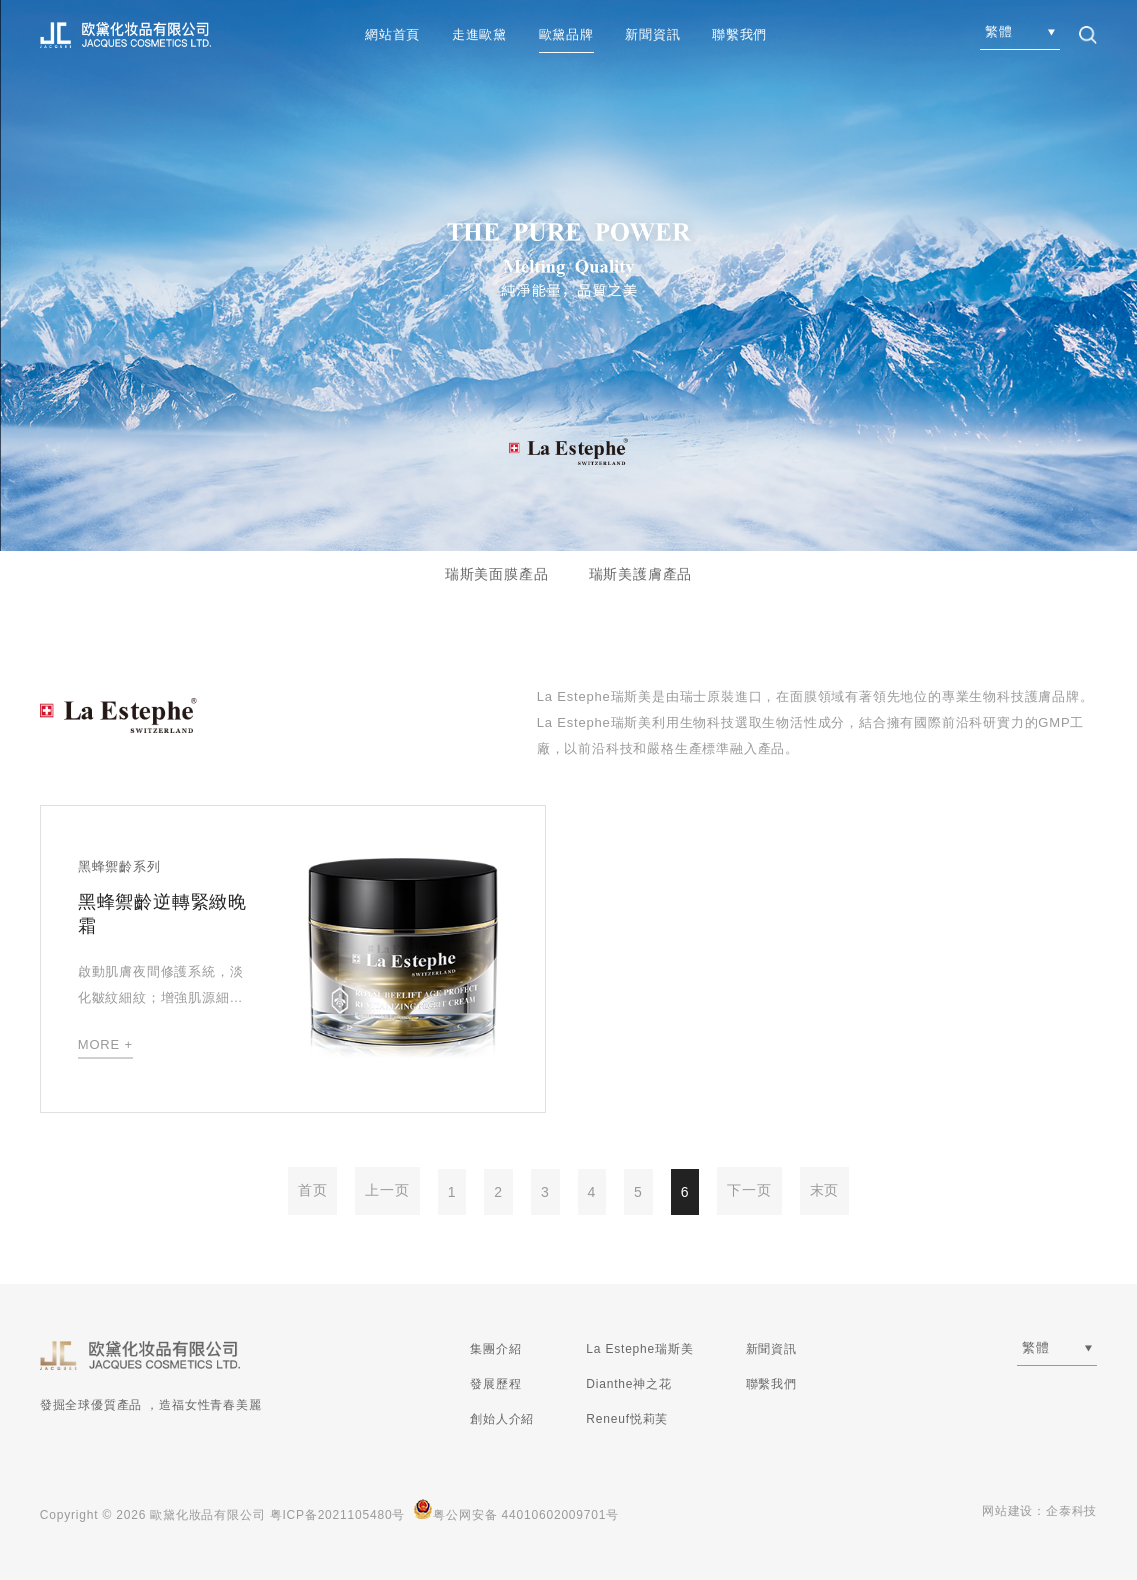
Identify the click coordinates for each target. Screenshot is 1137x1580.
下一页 (749, 1190)
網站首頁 (392, 34)
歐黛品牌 (566, 34)
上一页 (387, 1190)
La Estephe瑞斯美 (639, 1349)
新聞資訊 (652, 34)
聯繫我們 (739, 34)
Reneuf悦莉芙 (627, 1419)
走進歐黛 (479, 34)
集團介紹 (495, 1349)
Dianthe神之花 (628, 1384)
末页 (825, 1190)
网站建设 (1007, 1511)
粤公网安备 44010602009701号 (516, 1510)
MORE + (105, 1044)
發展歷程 (495, 1384)
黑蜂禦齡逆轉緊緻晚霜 (162, 914)
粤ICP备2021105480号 (338, 1515)
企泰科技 (1071, 1511)
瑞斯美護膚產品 (641, 574)
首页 (313, 1190)
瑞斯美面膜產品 (497, 574)
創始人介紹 (502, 1419)
